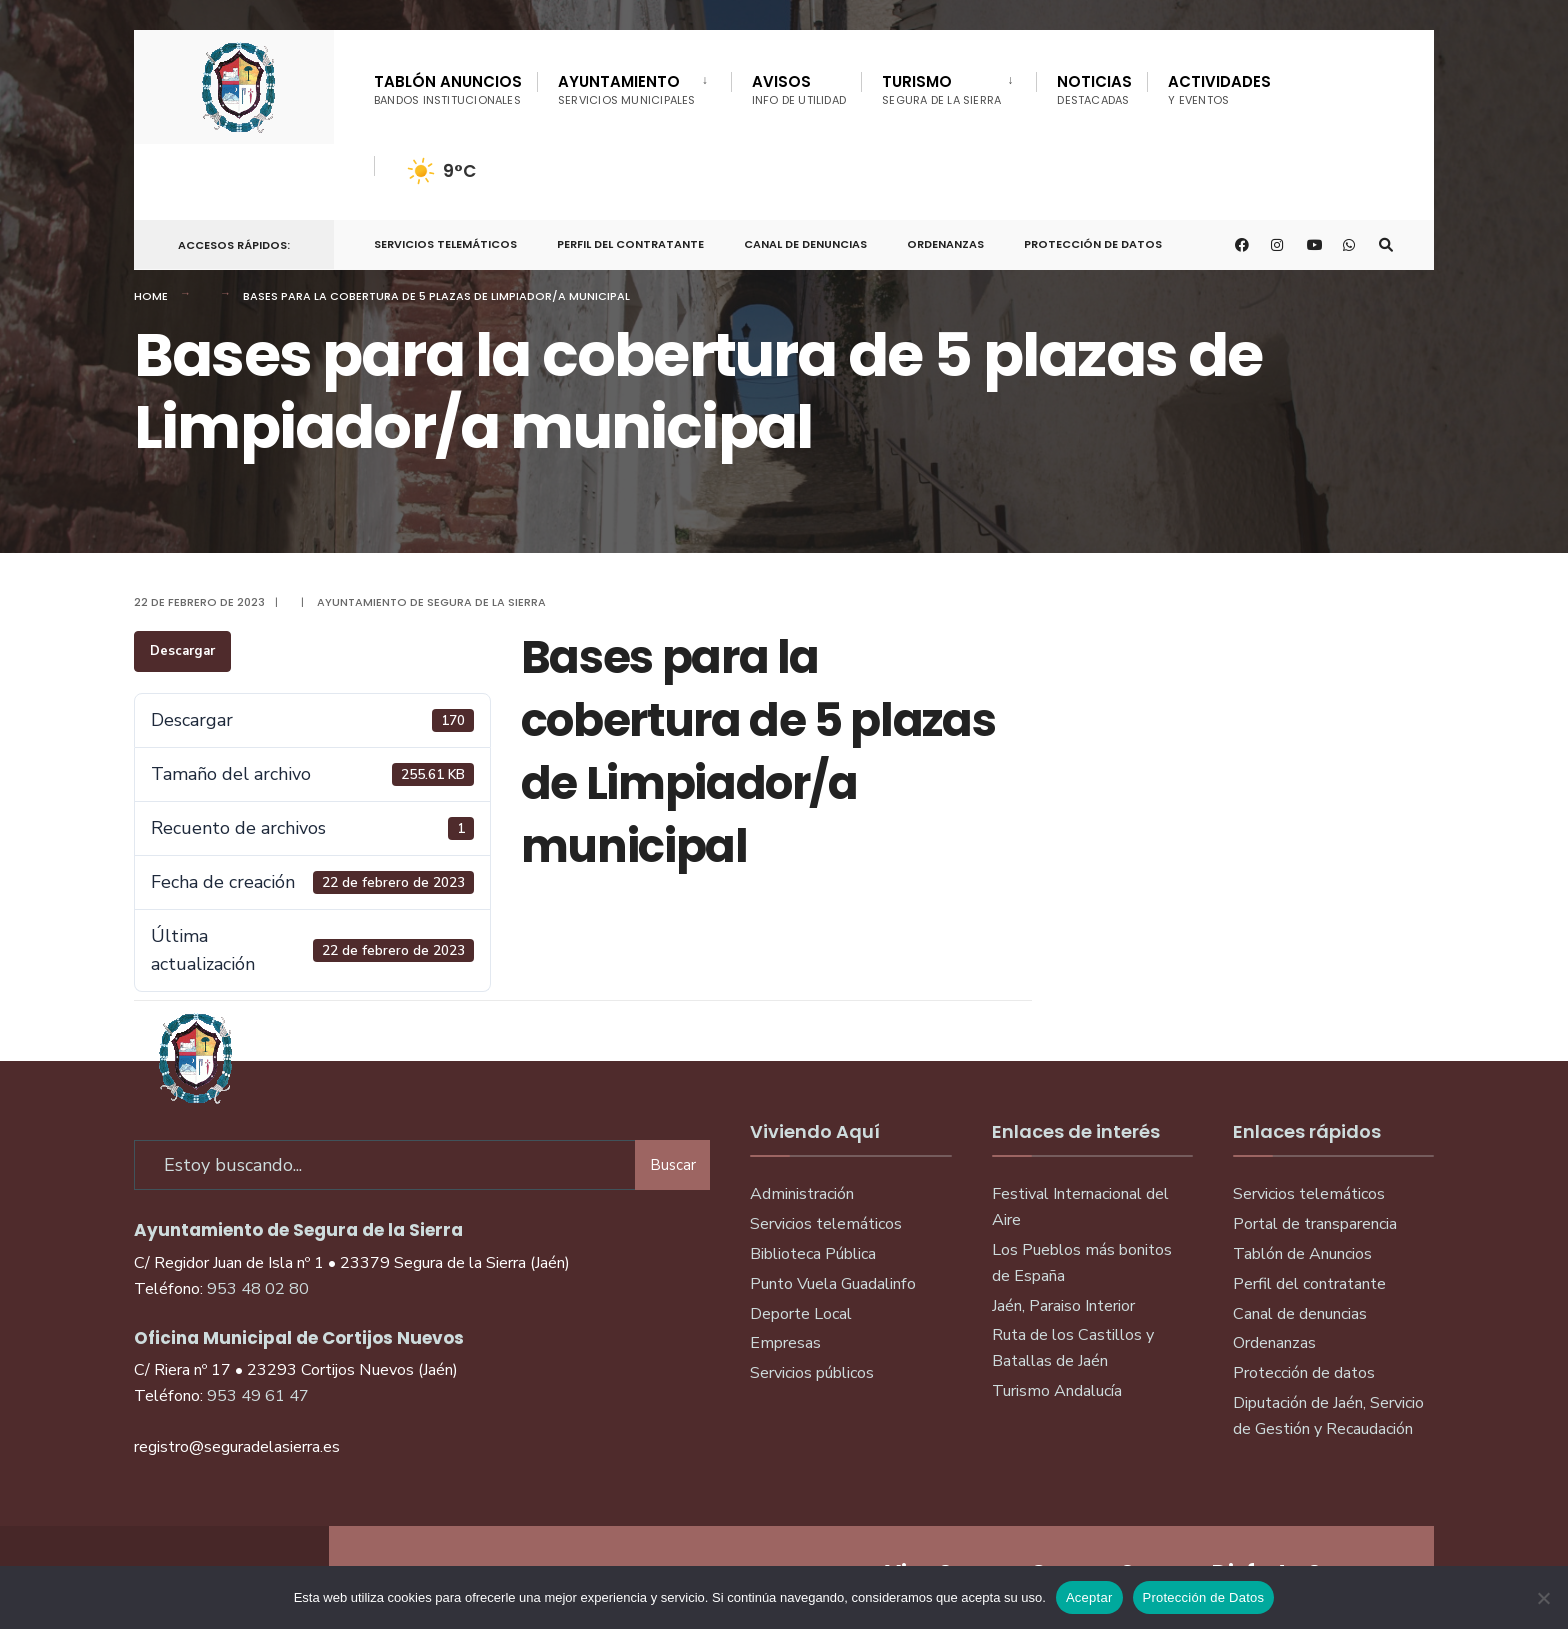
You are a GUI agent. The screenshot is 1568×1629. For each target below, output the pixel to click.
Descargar (182, 651)
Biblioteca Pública (813, 1254)
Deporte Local (801, 1314)
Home (151, 296)
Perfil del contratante (1309, 1284)
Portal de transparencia (1315, 1224)
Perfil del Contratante (630, 244)
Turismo (941, 89)
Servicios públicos (812, 1373)
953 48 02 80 (258, 1289)
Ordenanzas (945, 244)
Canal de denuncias (805, 244)
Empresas (785, 1343)
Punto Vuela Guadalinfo (833, 1284)
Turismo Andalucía (1057, 1391)
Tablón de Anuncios (1302, 1254)
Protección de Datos (1093, 244)
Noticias (1094, 89)
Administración (802, 1194)
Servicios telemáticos (445, 244)
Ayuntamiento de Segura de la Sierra (431, 602)
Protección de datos (1304, 1373)
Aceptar (1089, 1597)
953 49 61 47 (258, 1396)
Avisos (799, 89)
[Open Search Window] (1386, 245)
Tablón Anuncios (448, 89)
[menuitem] (634, 86)
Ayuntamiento (627, 89)
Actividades (1219, 89)
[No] (1543, 1598)
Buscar (673, 1165)
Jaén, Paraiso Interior (1063, 1306)
